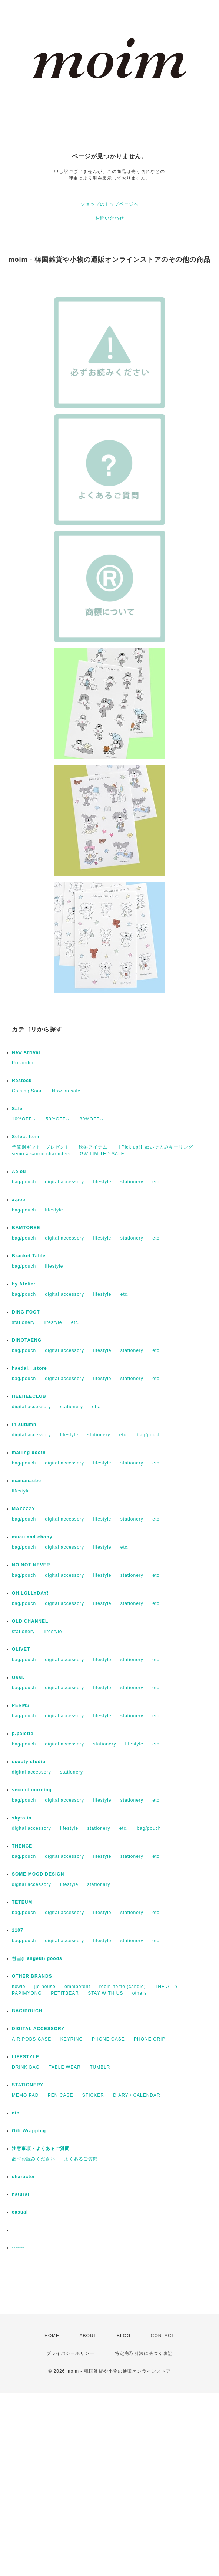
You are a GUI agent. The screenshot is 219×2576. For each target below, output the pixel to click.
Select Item (25, 1136)
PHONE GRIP (149, 2039)
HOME (51, 2335)
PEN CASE (60, 2095)
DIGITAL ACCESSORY (38, 2028)
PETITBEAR (65, 1993)
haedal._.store (29, 1368)
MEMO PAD (25, 2095)
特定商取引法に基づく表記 (144, 2353)
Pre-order (23, 1062)
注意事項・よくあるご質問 (41, 2148)
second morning (32, 1789)
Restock (22, 1080)
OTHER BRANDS (32, 1976)
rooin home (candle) (122, 1986)
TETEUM (22, 1902)
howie (18, 1986)
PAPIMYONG (27, 1993)
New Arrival (26, 1052)
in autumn (24, 1424)
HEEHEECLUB (29, 1396)
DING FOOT (26, 1312)
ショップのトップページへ (110, 204)
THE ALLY (166, 1986)
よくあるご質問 (81, 2158)
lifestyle (102, 1181)
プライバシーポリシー (70, 2353)
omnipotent (77, 1986)
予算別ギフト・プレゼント (41, 1147)
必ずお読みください (33, 2158)
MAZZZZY (23, 1508)
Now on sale (66, 1090)
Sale (17, 1108)
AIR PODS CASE (31, 2039)
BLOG (123, 2335)
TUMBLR (100, 2067)
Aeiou (19, 1171)
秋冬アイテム (93, 1147)
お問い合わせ (109, 218)
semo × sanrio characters (41, 1153)
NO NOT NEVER (31, 1565)
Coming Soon (27, 1090)
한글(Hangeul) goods (37, 1958)
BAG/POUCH (27, 2011)
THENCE (22, 1846)
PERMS (21, 1705)
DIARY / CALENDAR (136, 2095)
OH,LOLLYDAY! (30, 1593)
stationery (131, 1181)
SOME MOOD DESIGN (38, 1874)
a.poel (19, 1199)
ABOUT (87, 2335)
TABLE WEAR (64, 2067)
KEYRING (71, 2039)
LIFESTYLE (25, 2056)
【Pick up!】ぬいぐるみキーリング (155, 1147)
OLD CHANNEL (30, 1621)
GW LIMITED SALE (102, 1153)
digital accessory (64, 1181)
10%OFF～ (24, 1119)
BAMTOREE (26, 1227)
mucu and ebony (32, 1536)
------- (18, 2247)
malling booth (29, 1452)
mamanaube (26, 1480)
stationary (98, 1884)
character (23, 2176)
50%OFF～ (58, 1119)
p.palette (22, 1733)
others (139, 1993)
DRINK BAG (26, 2067)
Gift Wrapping (29, 2130)
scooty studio (29, 1761)
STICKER (93, 2095)
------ (17, 2229)
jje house (45, 1986)
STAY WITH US (105, 1993)
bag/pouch (24, 1181)
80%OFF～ (92, 1119)
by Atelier (24, 1284)
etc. (156, 1181)
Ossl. (18, 1677)
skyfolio (21, 1818)
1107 (17, 1930)
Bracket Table (29, 1255)
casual (20, 2212)
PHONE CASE (108, 2039)
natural (20, 2194)
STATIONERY (27, 2084)
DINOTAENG (27, 1340)
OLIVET (21, 1649)
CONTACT (163, 2335)
